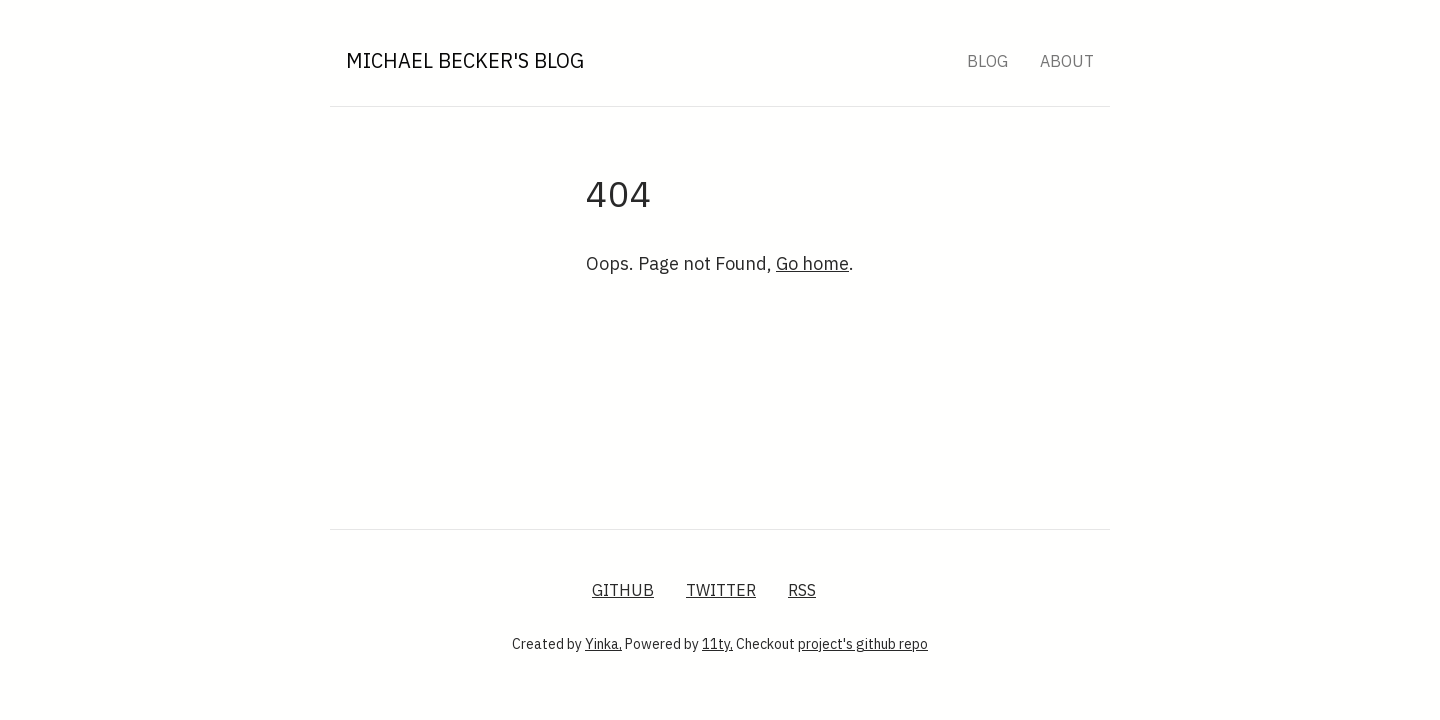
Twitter (721, 590)
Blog (987, 61)
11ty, (717, 644)
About (1067, 61)
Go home (812, 263)
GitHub (623, 590)
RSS (802, 590)
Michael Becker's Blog (465, 60)
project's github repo (863, 644)
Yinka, (603, 644)
